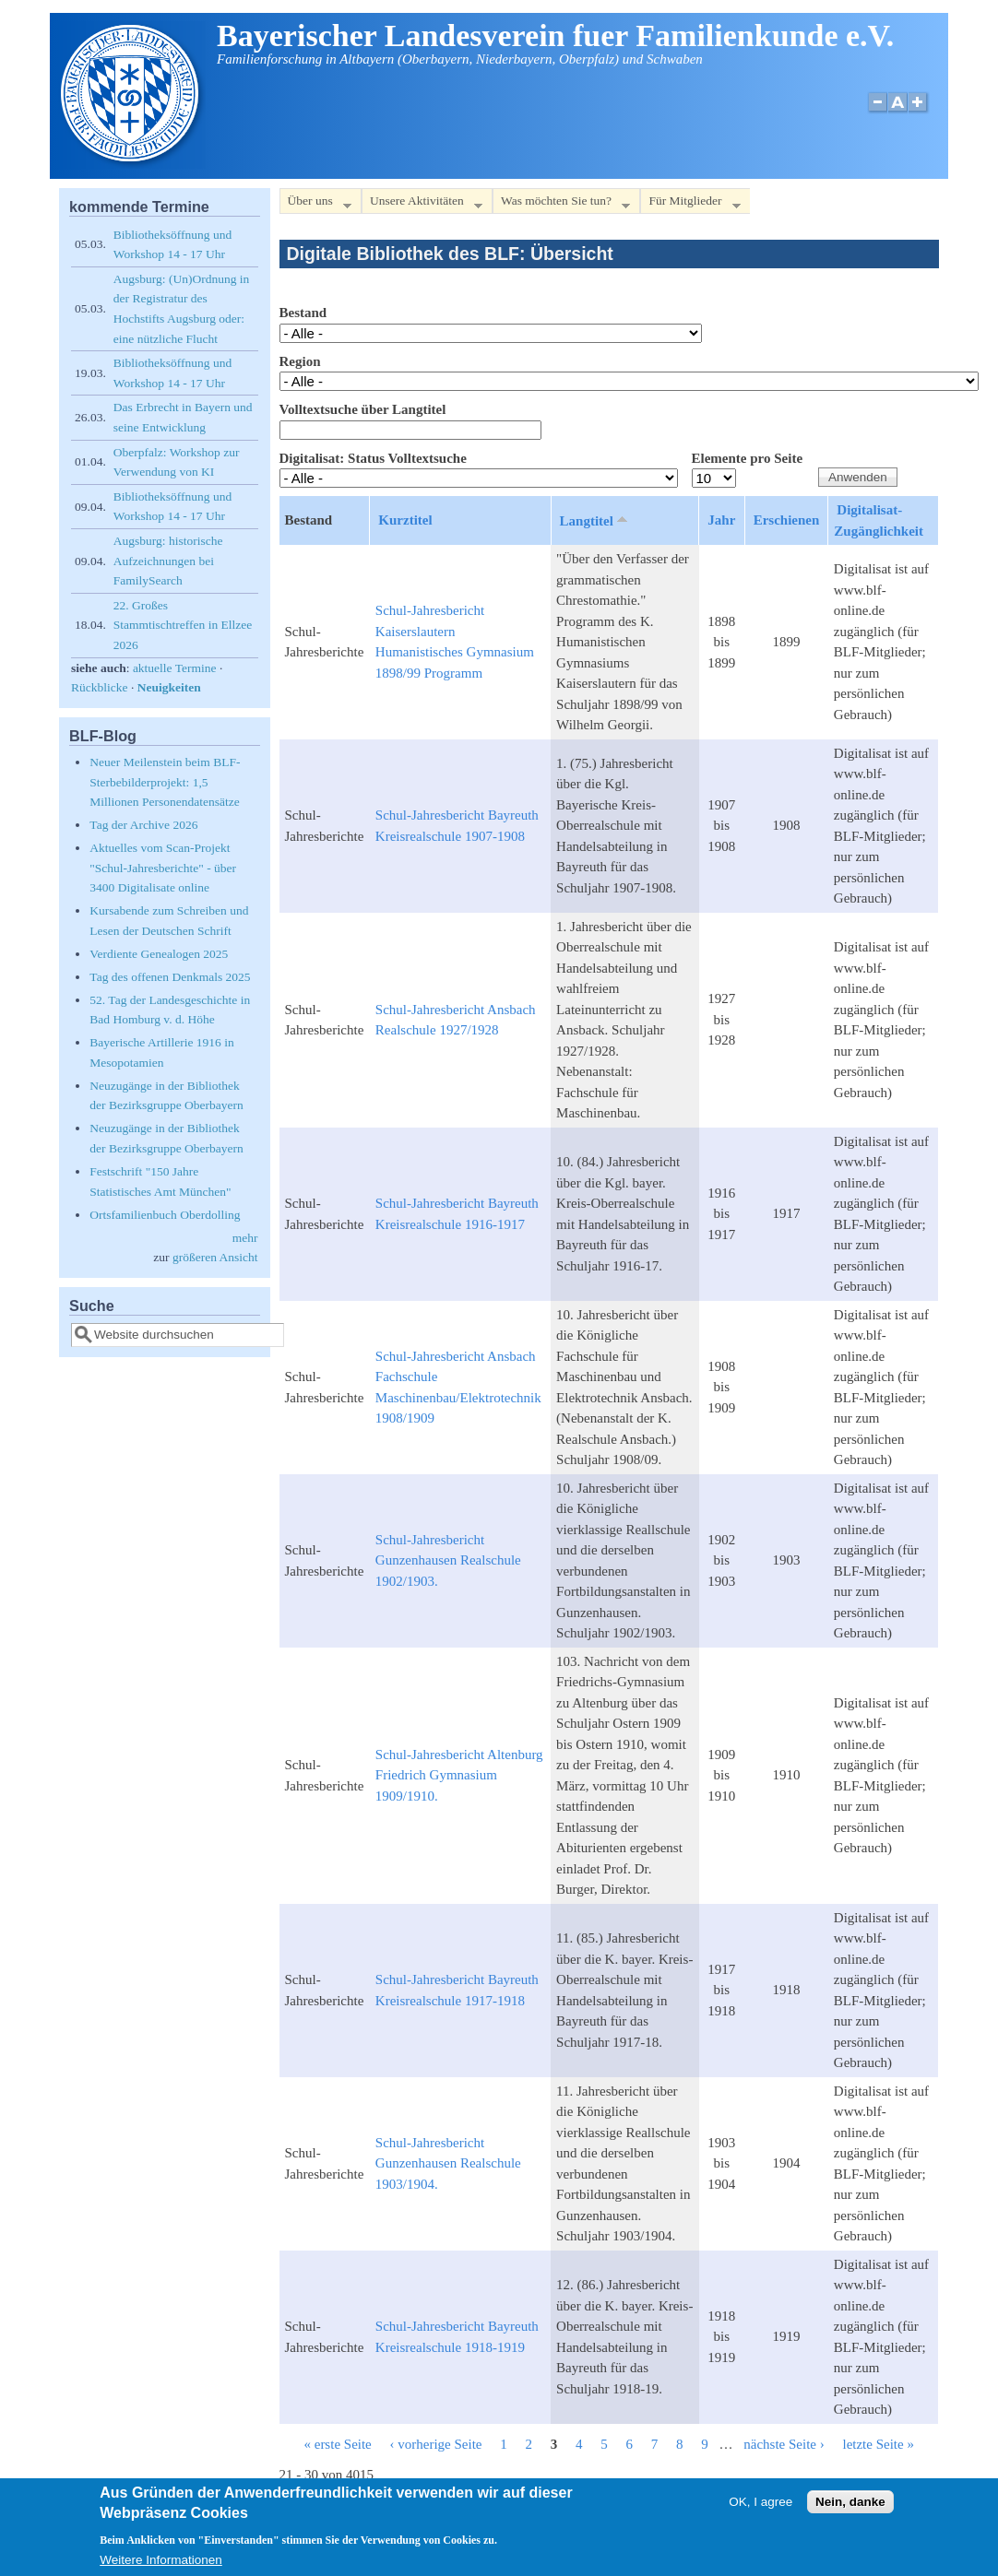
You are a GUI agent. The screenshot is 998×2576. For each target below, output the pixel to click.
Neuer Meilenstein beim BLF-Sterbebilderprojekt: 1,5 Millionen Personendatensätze (164, 782)
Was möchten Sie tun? (561, 204)
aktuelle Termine (175, 668)
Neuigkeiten (169, 687)
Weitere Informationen (161, 2567)
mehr (245, 1238)
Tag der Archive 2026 (143, 825)
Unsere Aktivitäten (422, 204)
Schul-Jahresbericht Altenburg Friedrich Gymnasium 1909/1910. (459, 1775)
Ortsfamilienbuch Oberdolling (164, 1215)
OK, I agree (760, 2509)
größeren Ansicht (215, 1257)
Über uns (315, 204)
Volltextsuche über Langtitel (362, 409)
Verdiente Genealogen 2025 (158, 954)
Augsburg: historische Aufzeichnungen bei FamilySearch (168, 560)
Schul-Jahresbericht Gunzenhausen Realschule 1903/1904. (448, 2163)
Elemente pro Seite (747, 458)
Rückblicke (99, 687)
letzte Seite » (877, 2444)
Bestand (303, 312)
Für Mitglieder (690, 204)
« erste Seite (337, 2444)
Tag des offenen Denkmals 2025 (169, 977)
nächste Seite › (783, 2444)
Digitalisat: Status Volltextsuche (373, 458)
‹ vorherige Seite (436, 2444)
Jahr (721, 520)
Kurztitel (405, 520)
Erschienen (787, 520)
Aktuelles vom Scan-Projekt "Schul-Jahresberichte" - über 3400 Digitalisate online (162, 867)
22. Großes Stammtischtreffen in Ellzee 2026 (182, 625)
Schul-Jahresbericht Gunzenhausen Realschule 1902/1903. (448, 1560)
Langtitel (595, 520)
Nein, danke (850, 2509)
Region (300, 361)
